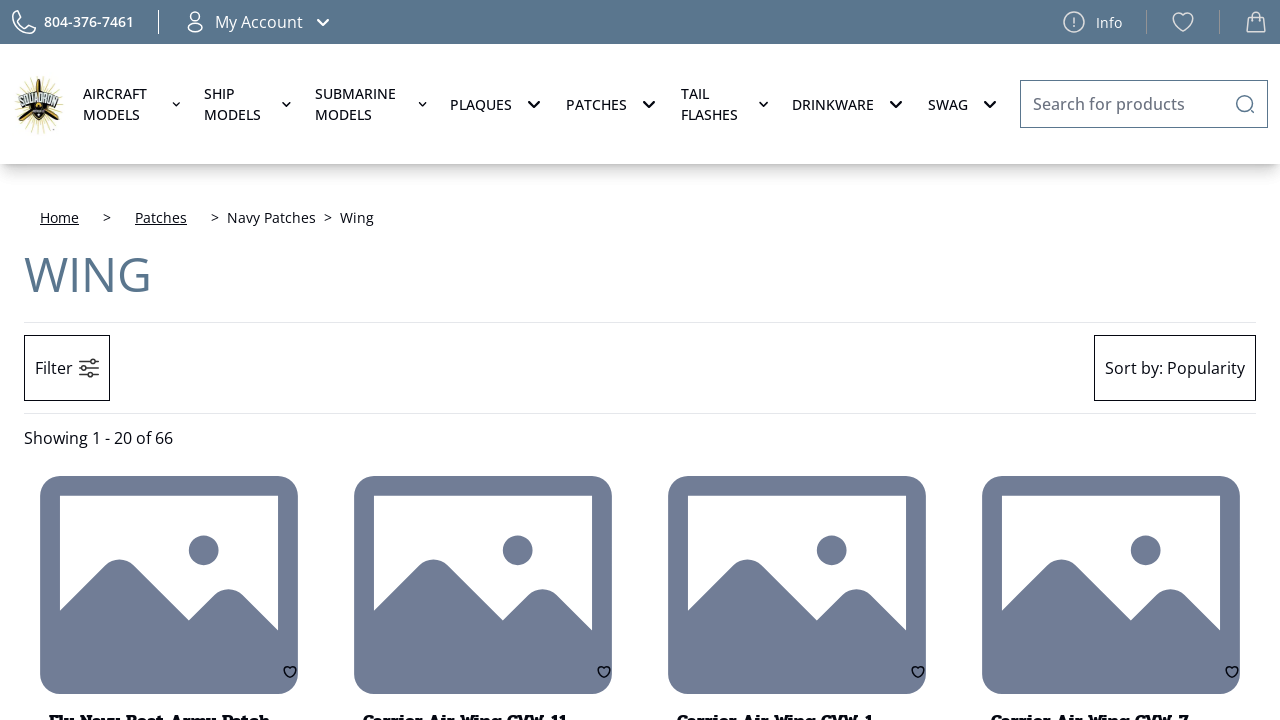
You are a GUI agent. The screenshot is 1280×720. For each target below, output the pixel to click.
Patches (613, 104)
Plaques (498, 104)
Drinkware (850, 104)
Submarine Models (372, 104)
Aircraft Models (133, 104)
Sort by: (1134, 368)
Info (1092, 22)
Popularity (1175, 368)
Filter (67, 368)
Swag (965, 104)
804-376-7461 (89, 21)
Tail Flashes (726, 104)
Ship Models (249, 104)
